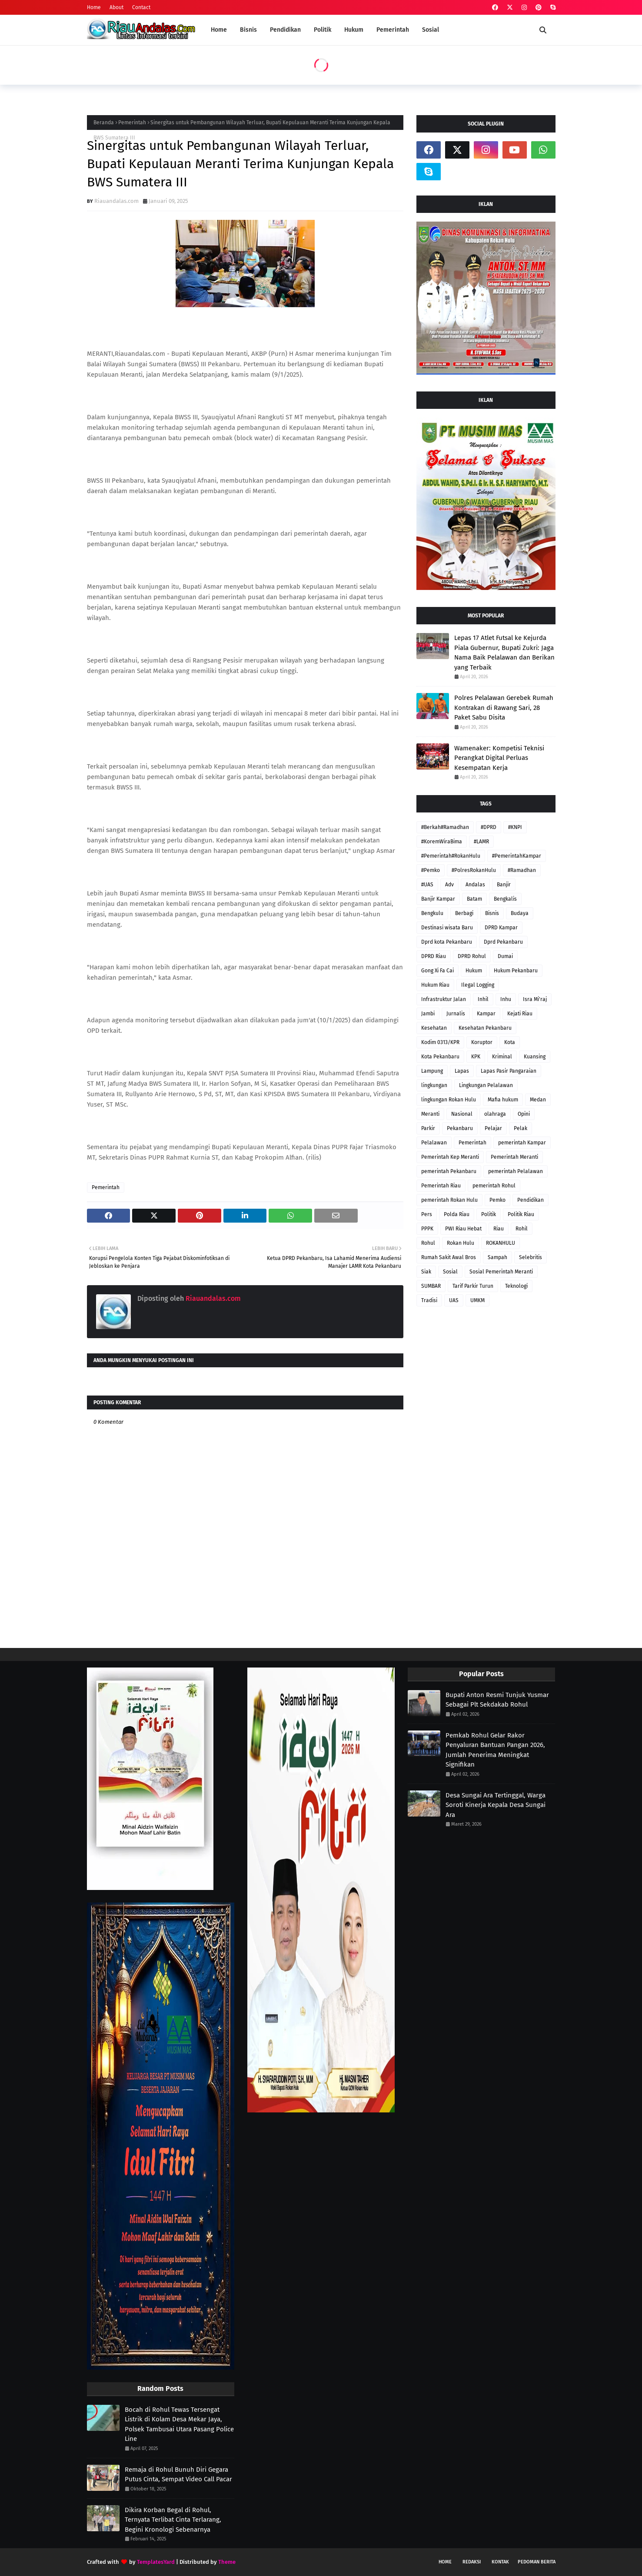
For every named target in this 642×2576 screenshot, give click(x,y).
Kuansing (535, 1057)
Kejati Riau (519, 1014)
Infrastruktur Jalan (443, 999)
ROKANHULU (500, 1243)
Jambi (428, 1014)
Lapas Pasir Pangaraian (508, 1071)
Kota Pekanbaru (440, 1057)
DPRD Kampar (501, 928)
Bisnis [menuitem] (248, 29)
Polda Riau (456, 1214)
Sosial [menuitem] (430, 29)
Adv (449, 885)
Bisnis (492, 913)
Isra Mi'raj (535, 999)
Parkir (428, 1128)
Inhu (505, 999)
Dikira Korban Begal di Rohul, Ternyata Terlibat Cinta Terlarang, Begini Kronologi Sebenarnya (173, 2519)
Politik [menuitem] (322, 29)
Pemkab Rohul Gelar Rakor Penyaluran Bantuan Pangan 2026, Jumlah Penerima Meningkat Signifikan (495, 1750)
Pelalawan (434, 1143)
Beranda (103, 122)
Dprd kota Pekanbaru (446, 942)
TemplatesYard (156, 2562)
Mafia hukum (503, 1100)
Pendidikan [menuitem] (285, 29)
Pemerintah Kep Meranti (450, 1157)
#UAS (427, 885)
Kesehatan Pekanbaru (485, 1028)
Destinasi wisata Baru (447, 928)
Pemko (497, 1200)
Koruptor (481, 1042)
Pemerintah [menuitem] (392, 29)
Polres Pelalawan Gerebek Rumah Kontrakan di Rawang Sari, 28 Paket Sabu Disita (503, 707)
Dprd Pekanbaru (503, 942)
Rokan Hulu (460, 1243)
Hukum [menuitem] (353, 29)
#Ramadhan (522, 870)
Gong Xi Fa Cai (437, 971)
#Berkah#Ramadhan (445, 827)
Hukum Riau (435, 985)
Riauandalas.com (116, 201)
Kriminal (502, 1057)
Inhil (483, 999)
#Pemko (430, 870)
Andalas (475, 885)
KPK (475, 1057)
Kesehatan (434, 1028)
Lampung (432, 1071)
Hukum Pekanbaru (516, 971)
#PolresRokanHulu (474, 870)
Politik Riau (521, 1214)
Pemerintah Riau (441, 1186)
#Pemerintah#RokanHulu (450, 856)
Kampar (486, 1014)
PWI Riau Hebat (463, 1229)
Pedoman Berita (537, 2562)
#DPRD (488, 827)
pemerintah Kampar (522, 1143)
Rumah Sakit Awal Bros (448, 1257)
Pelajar (493, 1128)
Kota (509, 1042)
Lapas (462, 1071)
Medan (538, 1100)
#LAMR (481, 842)
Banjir (504, 885)
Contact (141, 7)
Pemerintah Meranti (514, 1157)
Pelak (520, 1128)
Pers (426, 1214)
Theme (227, 2562)
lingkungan (434, 1085)
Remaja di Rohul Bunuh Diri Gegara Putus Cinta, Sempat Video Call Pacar (178, 2474)
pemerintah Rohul (494, 1186)
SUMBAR (431, 1286)
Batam (474, 899)
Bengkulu (432, 913)
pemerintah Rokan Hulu (449, 1200)
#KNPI (515, 827)
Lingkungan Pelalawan (486, 1085)
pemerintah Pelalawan (515, 1171)
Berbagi (464, 913)
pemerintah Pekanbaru (448, 1171)
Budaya (520, 913)
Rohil (522, 1229)
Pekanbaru (460, 1128)
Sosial (450, 1272)
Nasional (461, 1114)
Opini (524, 1114)
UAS (454, 1300)
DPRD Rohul (472, 956)
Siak (426, 1272)
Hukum (474, 971)
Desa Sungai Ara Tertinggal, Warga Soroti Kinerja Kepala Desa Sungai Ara (496, 1805)
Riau (498, 1229)
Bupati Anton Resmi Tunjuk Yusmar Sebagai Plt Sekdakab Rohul (497, 1700)
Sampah (497, 1257)
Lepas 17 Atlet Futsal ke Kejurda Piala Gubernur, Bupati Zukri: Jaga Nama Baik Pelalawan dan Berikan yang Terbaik (504, 652)
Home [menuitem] (219, 29)
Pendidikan (530, 1200)
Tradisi (429, 1300)
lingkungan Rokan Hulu (448, 1100)
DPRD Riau (433, 956)
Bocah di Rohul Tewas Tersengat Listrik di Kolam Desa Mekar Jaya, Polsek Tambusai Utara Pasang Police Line (179, 2424)
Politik (488, 1214)
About (116, 7)
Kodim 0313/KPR (440, 1042)
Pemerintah (132, 122)
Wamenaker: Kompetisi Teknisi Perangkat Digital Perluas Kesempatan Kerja (499, 758)
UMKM (477, 1300)
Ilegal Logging (477, 985)
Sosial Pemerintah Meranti (501, 1272)
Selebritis (530, 1257)
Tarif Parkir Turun (472, 1286)
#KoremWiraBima (441, 842)
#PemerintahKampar (516, 856)
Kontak (500, 2562)
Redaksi (471, 2562)
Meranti (430, 1114)
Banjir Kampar (438, 899)
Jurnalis (455, 1014)
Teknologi (516, 1286)
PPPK (427, 1229)
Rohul (428, 1243)
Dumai (505, 956)
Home (94, 7)
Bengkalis (505, 899)
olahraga (495, 1114)
